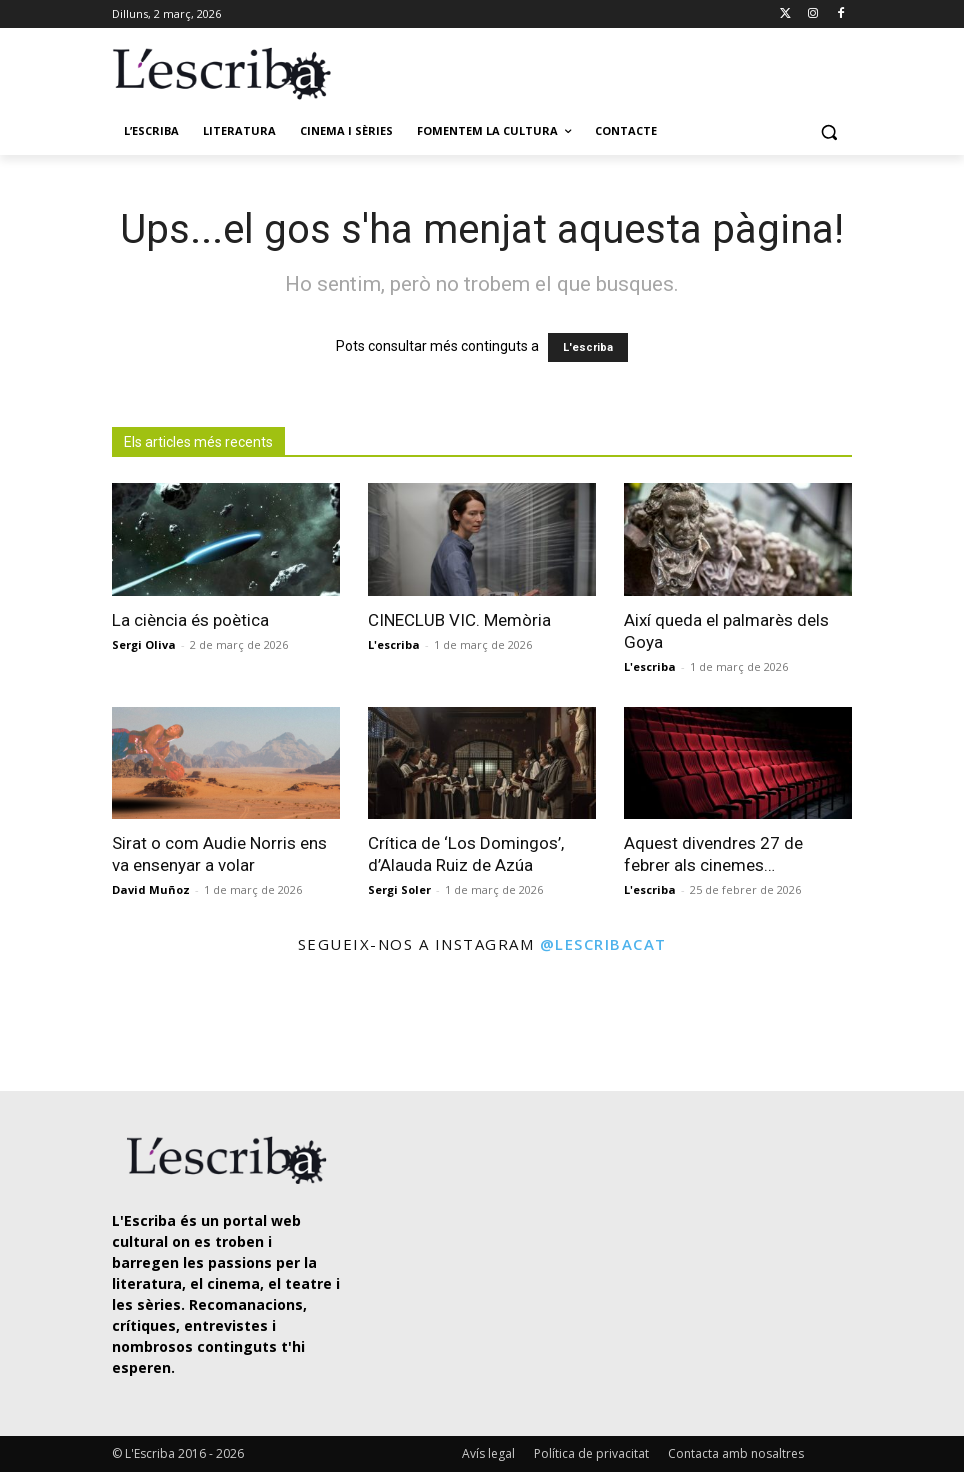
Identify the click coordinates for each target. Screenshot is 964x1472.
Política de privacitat (591, 1453)
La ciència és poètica (190, 620)
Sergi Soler (399, 889)
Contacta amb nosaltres (736, 1453)
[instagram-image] (56, 1025)
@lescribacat (603, 944)
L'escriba (588, 347)
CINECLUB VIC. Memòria (459, 620)
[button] (828, 131)
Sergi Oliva (144, 644)
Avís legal (488, 1453)
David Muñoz (151, 889)
